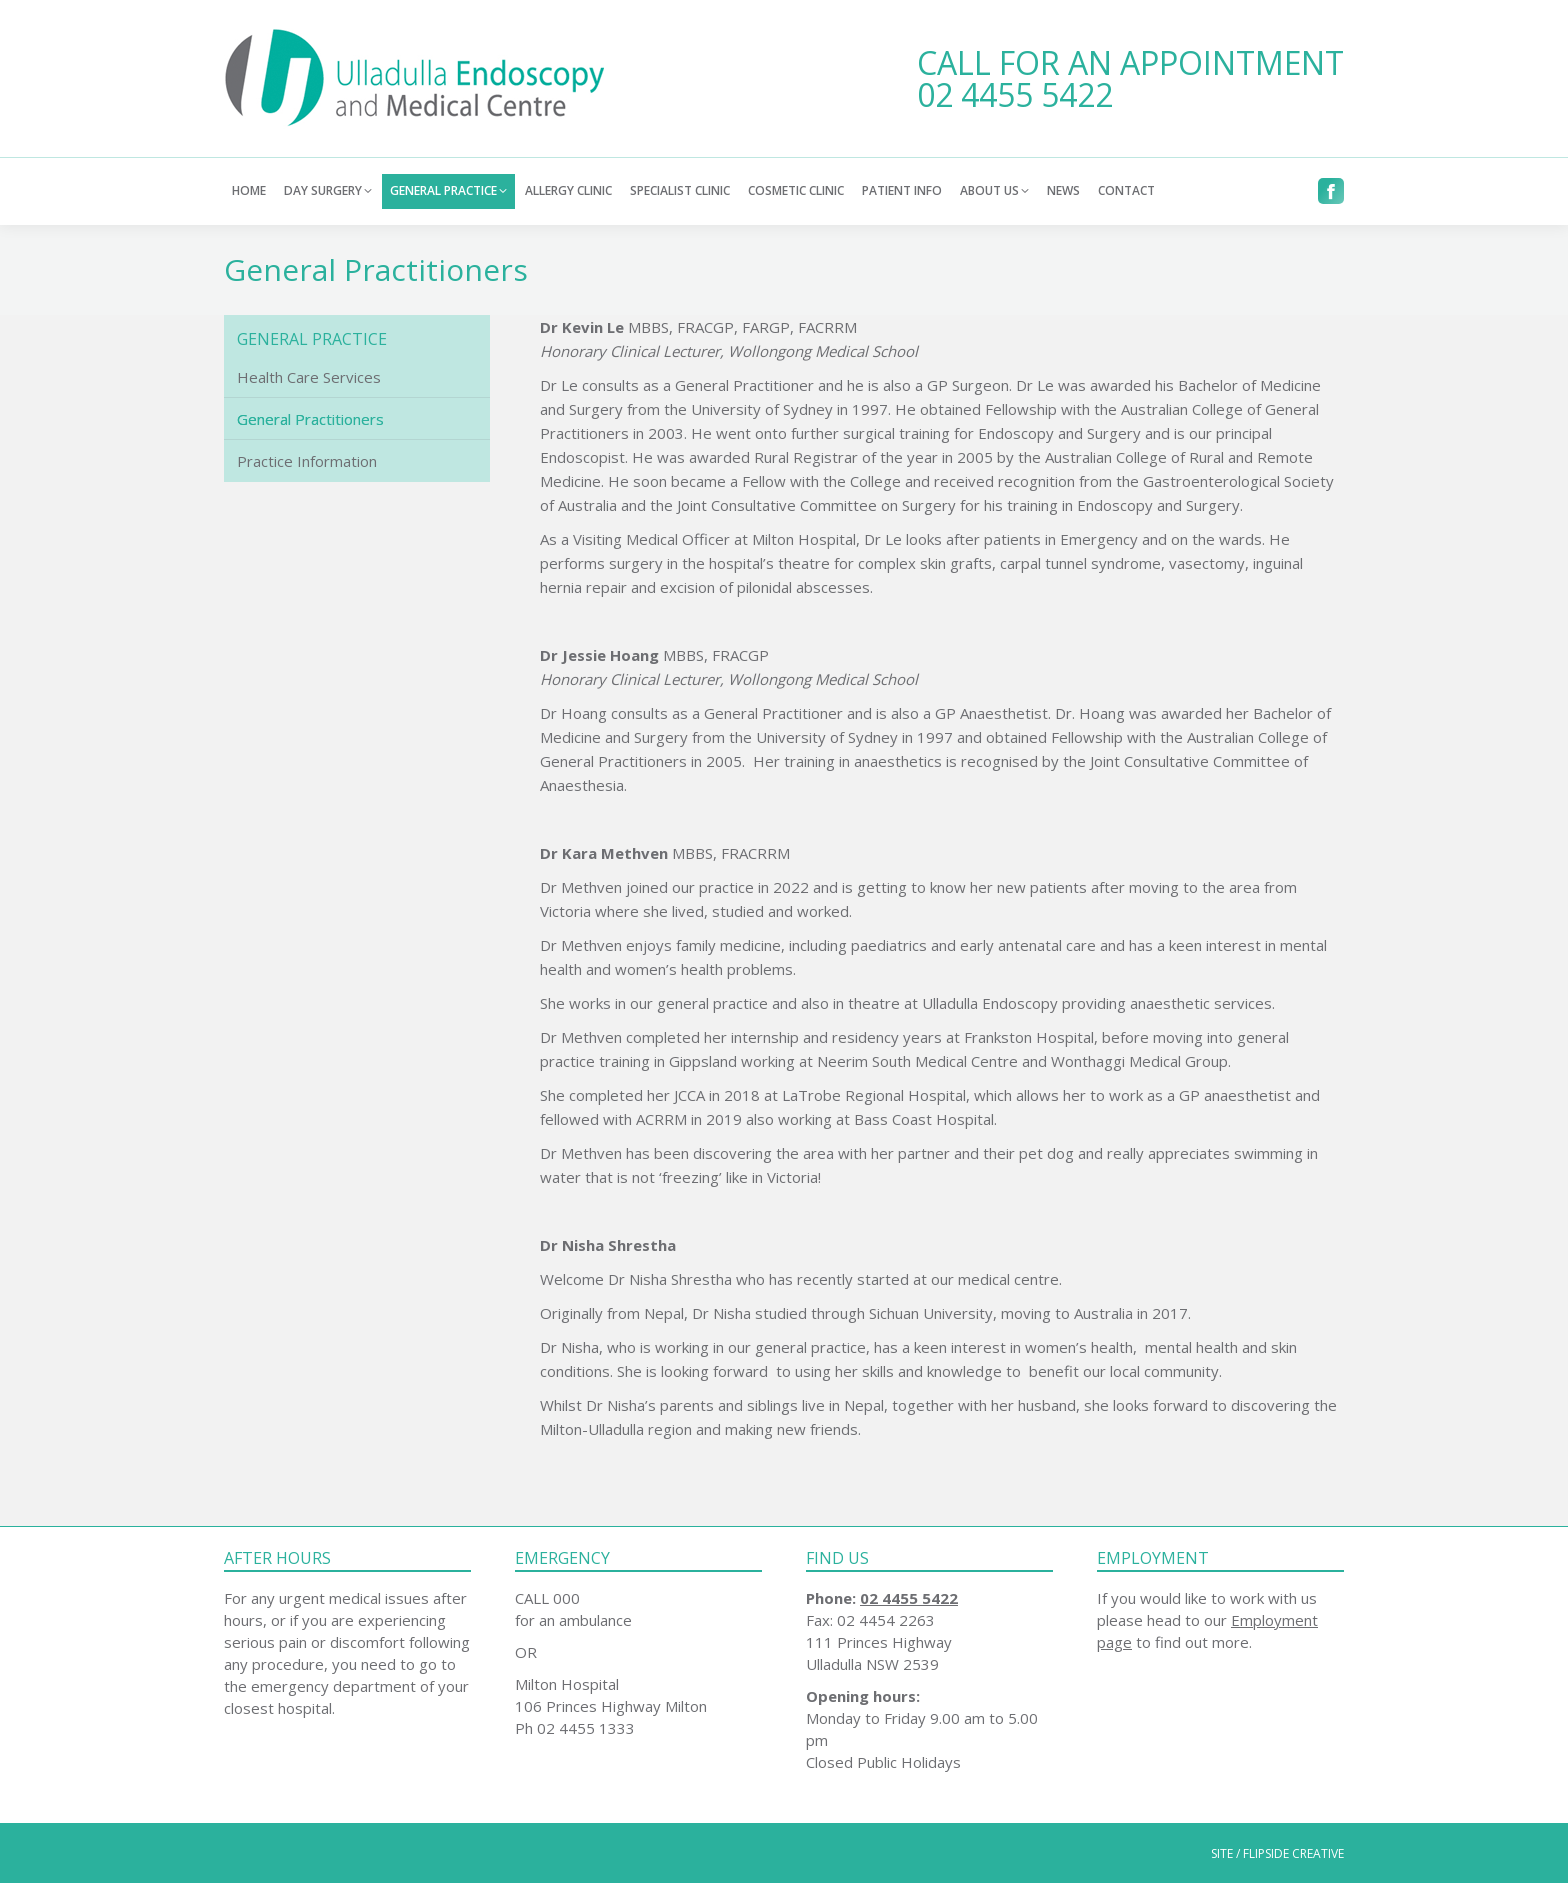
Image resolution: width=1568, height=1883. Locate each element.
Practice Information (307, 461)
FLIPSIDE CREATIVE (1293, 1853)
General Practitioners (310, 419)
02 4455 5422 (1015, 94)
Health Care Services (309, 377)
